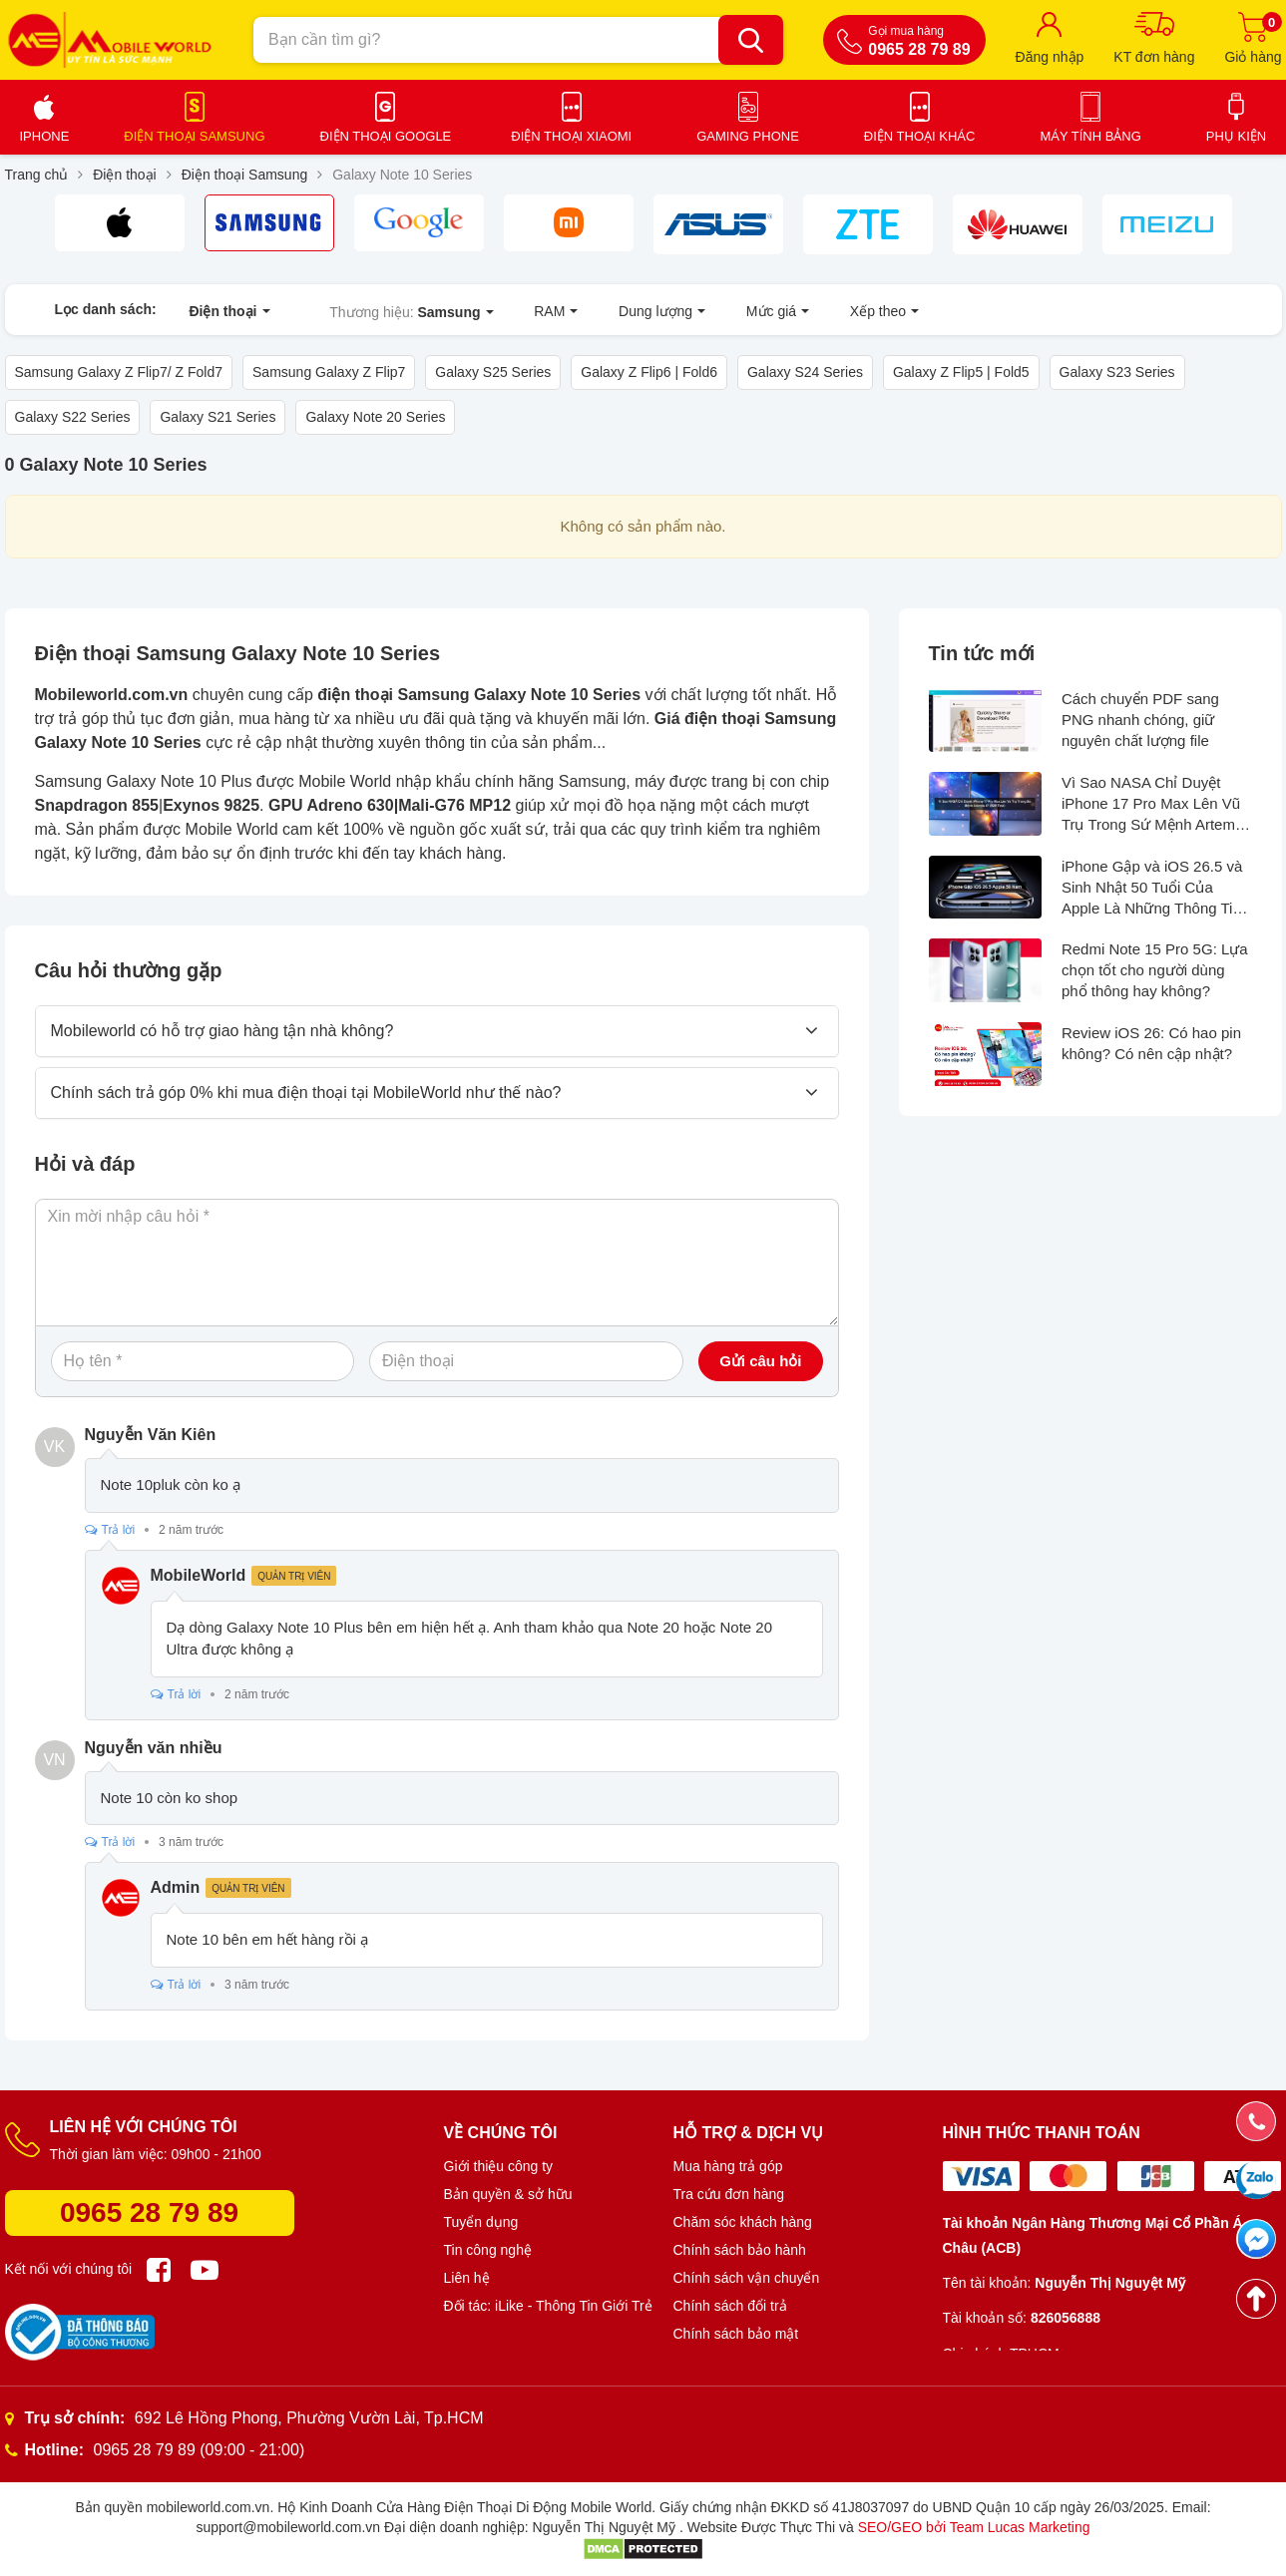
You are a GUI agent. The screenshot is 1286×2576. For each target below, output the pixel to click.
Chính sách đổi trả (730, 2306)
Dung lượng (627, 309)
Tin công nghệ (488, 2250)
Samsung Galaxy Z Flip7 (328, 373)
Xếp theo (827, 309)
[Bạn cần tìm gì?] (750, 40)
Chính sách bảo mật (736, 2334)
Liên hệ (467, 2278)
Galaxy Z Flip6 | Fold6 (649, 373)
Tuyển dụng (481, 2222)
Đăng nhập (1050, 57)
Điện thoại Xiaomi (571, 136)
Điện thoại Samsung (194, 136)
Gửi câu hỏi (760, 1361)
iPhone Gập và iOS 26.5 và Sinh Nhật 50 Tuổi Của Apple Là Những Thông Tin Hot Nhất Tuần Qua (1152, 888)
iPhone (45, 136)
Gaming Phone (747, 136)
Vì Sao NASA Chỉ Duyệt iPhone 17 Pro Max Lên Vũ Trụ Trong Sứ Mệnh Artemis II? (1154, 804)
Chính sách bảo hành (739, 2250)
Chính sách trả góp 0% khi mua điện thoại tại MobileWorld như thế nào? (306, 1093)
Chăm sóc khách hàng (742, 2222)
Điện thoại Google (386, 136)
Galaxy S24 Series (805, 373)
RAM (532, 309)
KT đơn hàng (1153, 57)
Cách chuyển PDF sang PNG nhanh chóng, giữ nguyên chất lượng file (1140, 720)
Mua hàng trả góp (728, 2166)
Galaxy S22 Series (73, 418)
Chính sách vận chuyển (746, 2278)
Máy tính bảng (1090, 136)
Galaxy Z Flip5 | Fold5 (961, 373)
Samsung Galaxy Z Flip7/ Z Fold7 (119, 373)
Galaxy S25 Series (493, 373)
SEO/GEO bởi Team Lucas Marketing (974, 2527)
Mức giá (731, 309)
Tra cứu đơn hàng (729, 2194)
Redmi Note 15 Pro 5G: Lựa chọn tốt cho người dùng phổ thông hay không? (1155, 970)
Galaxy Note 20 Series (375, 418)
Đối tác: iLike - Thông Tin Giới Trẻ (548, 2306)
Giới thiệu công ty (499, 2166)
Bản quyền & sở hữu (508, 2194)
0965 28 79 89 (149, 2212)
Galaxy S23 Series (1117, 373)
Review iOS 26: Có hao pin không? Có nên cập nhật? (1151, 1044)
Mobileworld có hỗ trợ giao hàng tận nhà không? (222, 1031)
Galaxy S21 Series (217, 418)
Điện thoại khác (920, 136)
